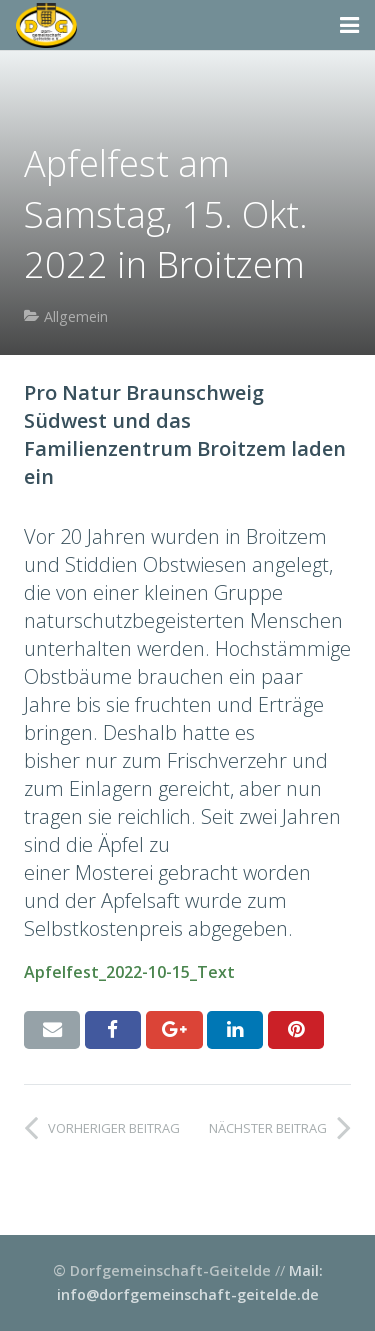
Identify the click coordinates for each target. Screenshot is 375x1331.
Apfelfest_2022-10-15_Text (129, 972)
